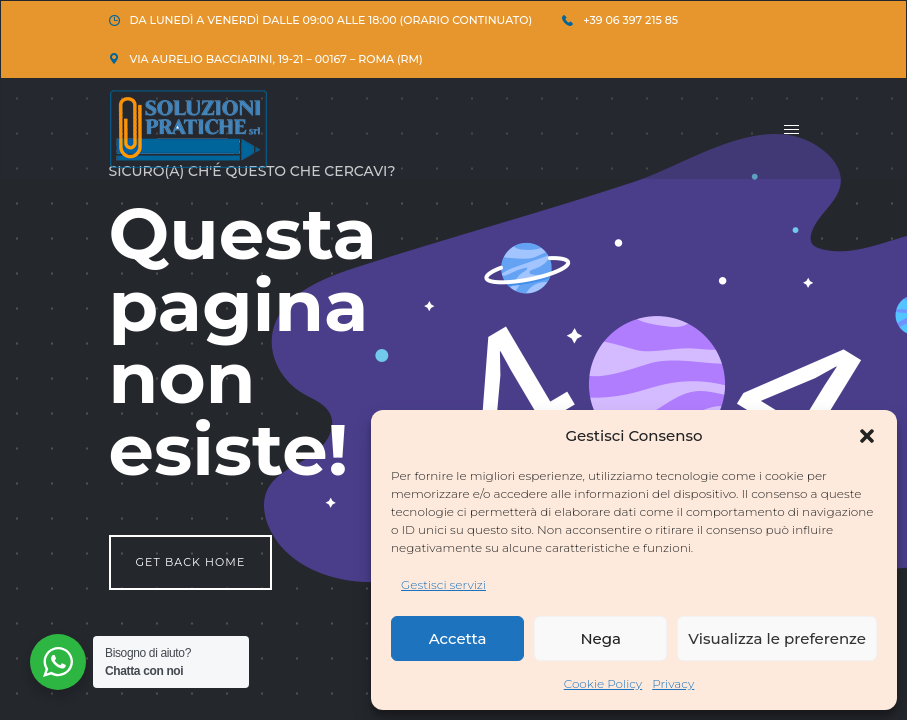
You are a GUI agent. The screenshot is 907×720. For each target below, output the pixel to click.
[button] (867, 436)
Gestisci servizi (443, 584)
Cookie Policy (603, 683)
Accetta (458, 638)
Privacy (673, 683)
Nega (600, 638)
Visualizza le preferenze (777, 638)
